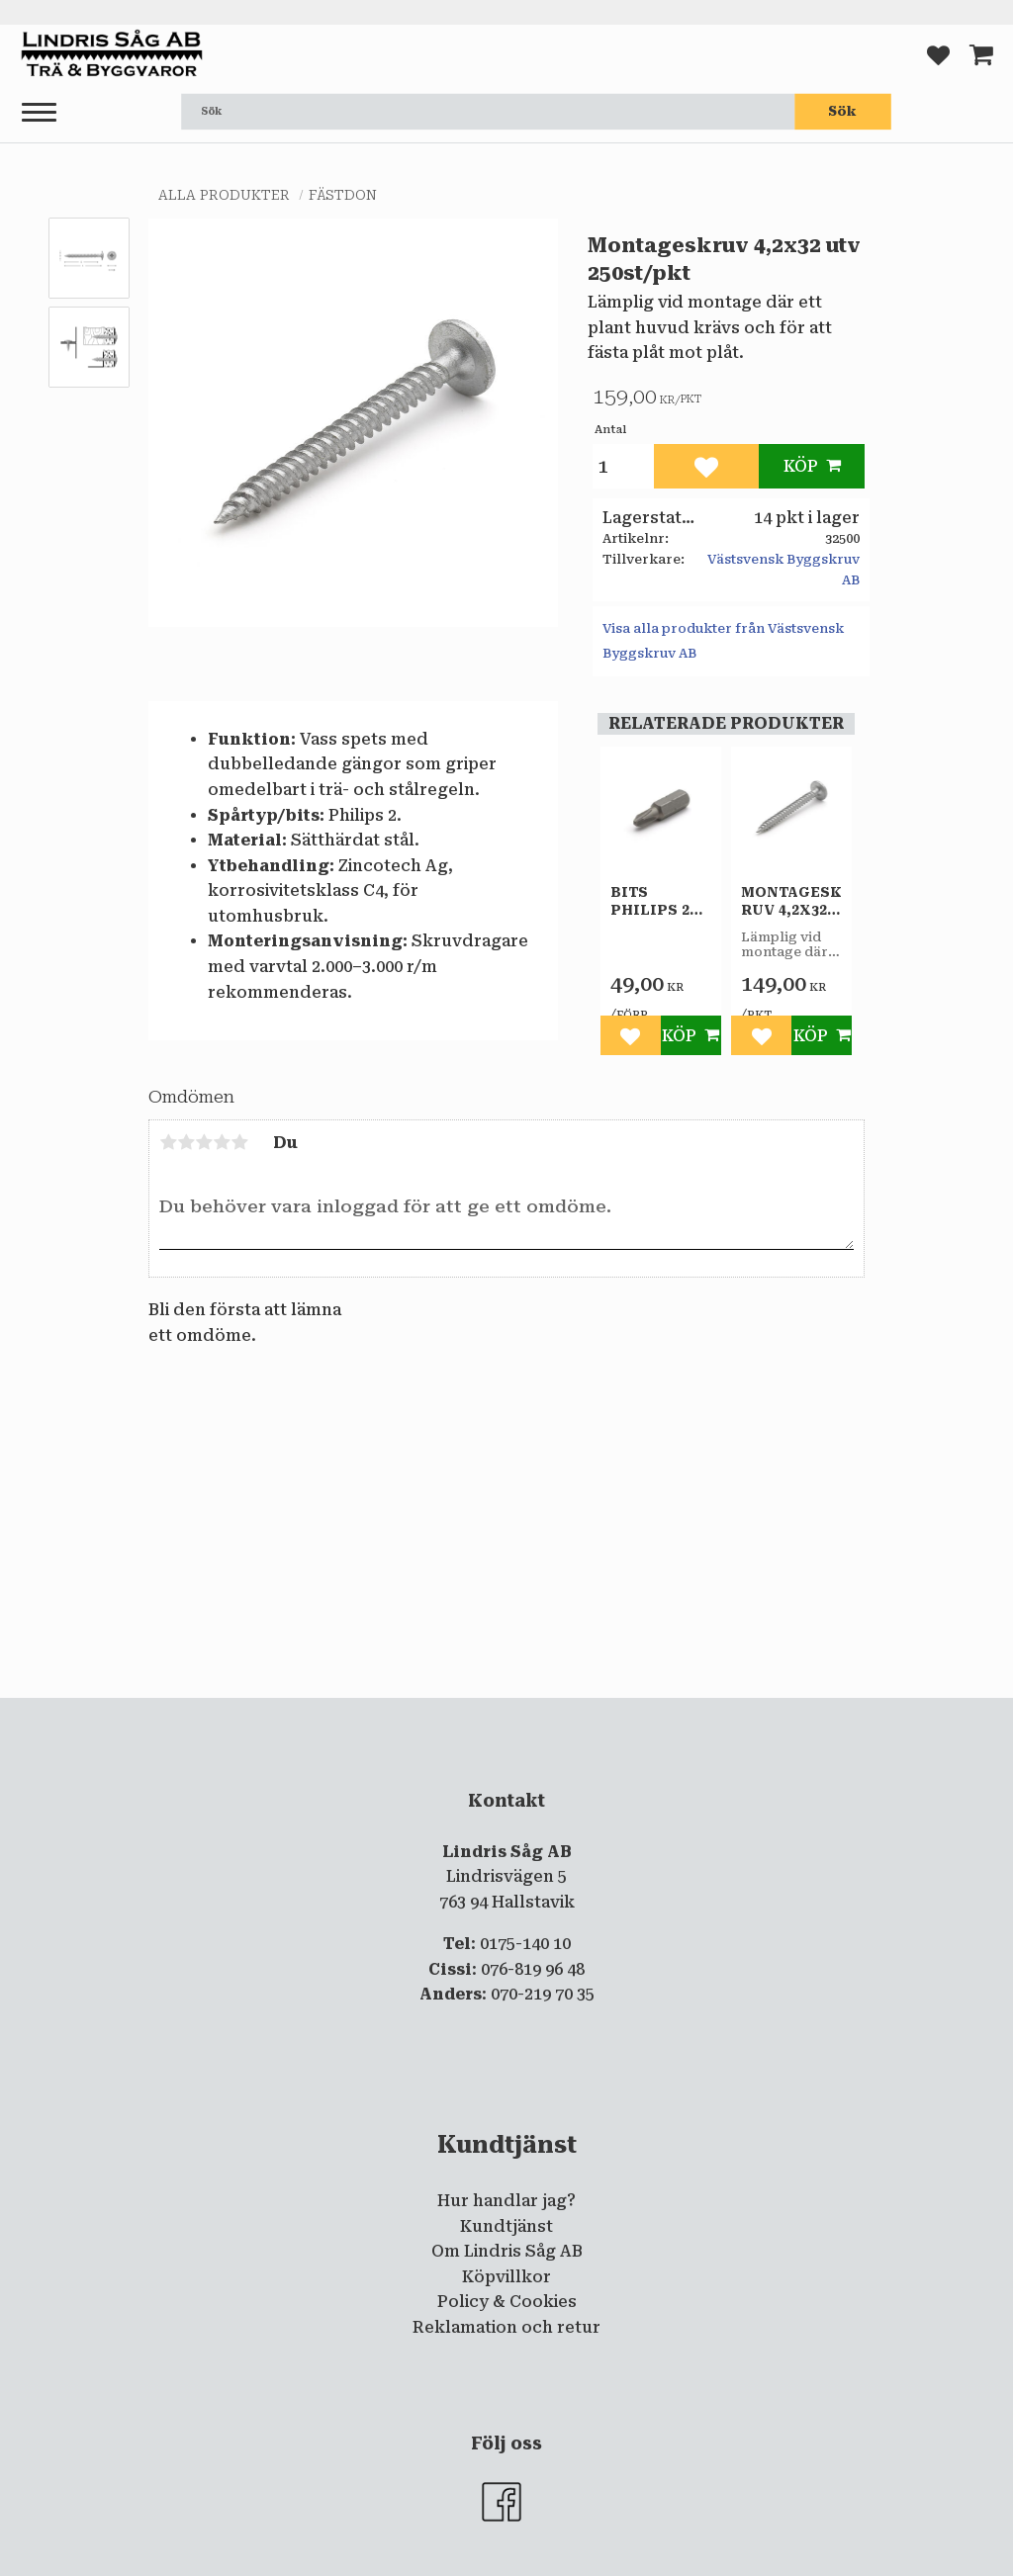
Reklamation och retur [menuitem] (506, 2327)
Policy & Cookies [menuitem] (507, 2301)
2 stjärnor (186, 1142)
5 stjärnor (239, 1142)
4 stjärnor (221, 1142)
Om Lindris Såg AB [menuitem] (507, 2251)
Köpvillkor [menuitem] (506, 2276)
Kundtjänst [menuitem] (506, 2226)
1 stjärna (168, 1142)
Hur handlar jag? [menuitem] (506, 2200)
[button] (39, 113)
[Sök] (842, 112)
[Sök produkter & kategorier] (487, 112)
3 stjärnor (204, 1142)
